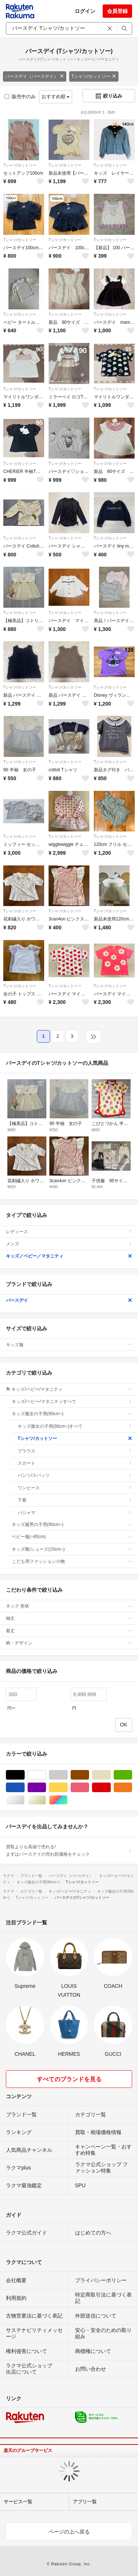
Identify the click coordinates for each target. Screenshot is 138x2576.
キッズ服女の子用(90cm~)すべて (75, 1426)
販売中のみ (20, 96)
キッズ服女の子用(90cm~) (72, 1413)
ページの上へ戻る (69, 2532)
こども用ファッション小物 (72, 1561)
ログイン (85, 11)
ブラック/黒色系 (24, 1775)
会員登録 (117, 11)
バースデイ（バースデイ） (34, 76)
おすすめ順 (56, 96)
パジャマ (75, 1512)
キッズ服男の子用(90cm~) (72, 1524)
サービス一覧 (18, 2501)
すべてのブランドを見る (69, 2079)
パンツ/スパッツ (75, 1475)
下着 (75, 1500)
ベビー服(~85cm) (72, 1536)
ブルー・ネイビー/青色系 (24, 1787)
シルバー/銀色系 (24, 1800)
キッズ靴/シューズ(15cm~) (72, 1549)
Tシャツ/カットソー (94, 76)
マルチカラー (67, 1800)
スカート (75, 1463)
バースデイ (69, 1300)
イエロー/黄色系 (67, 1787)
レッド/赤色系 (110, 1787)
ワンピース (75, 1488)
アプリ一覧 (85, 2501)
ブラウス (75, 1451)
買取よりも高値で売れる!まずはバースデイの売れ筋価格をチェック (69, 1850)
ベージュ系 (110, 1775)
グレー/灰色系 (67, 1775)
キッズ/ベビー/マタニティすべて (72, 1401)
